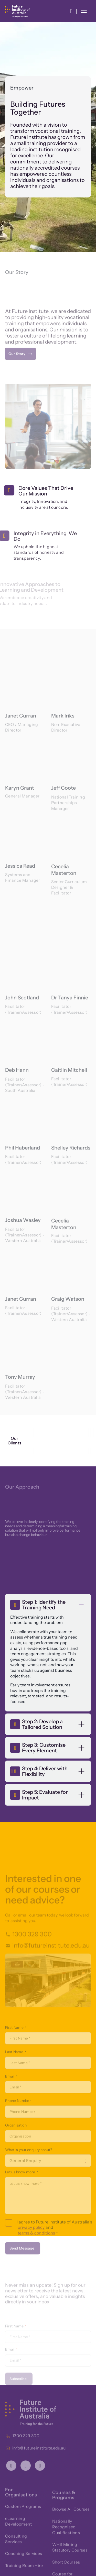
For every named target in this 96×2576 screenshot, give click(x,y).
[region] (25, 699)
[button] (71, 11)
